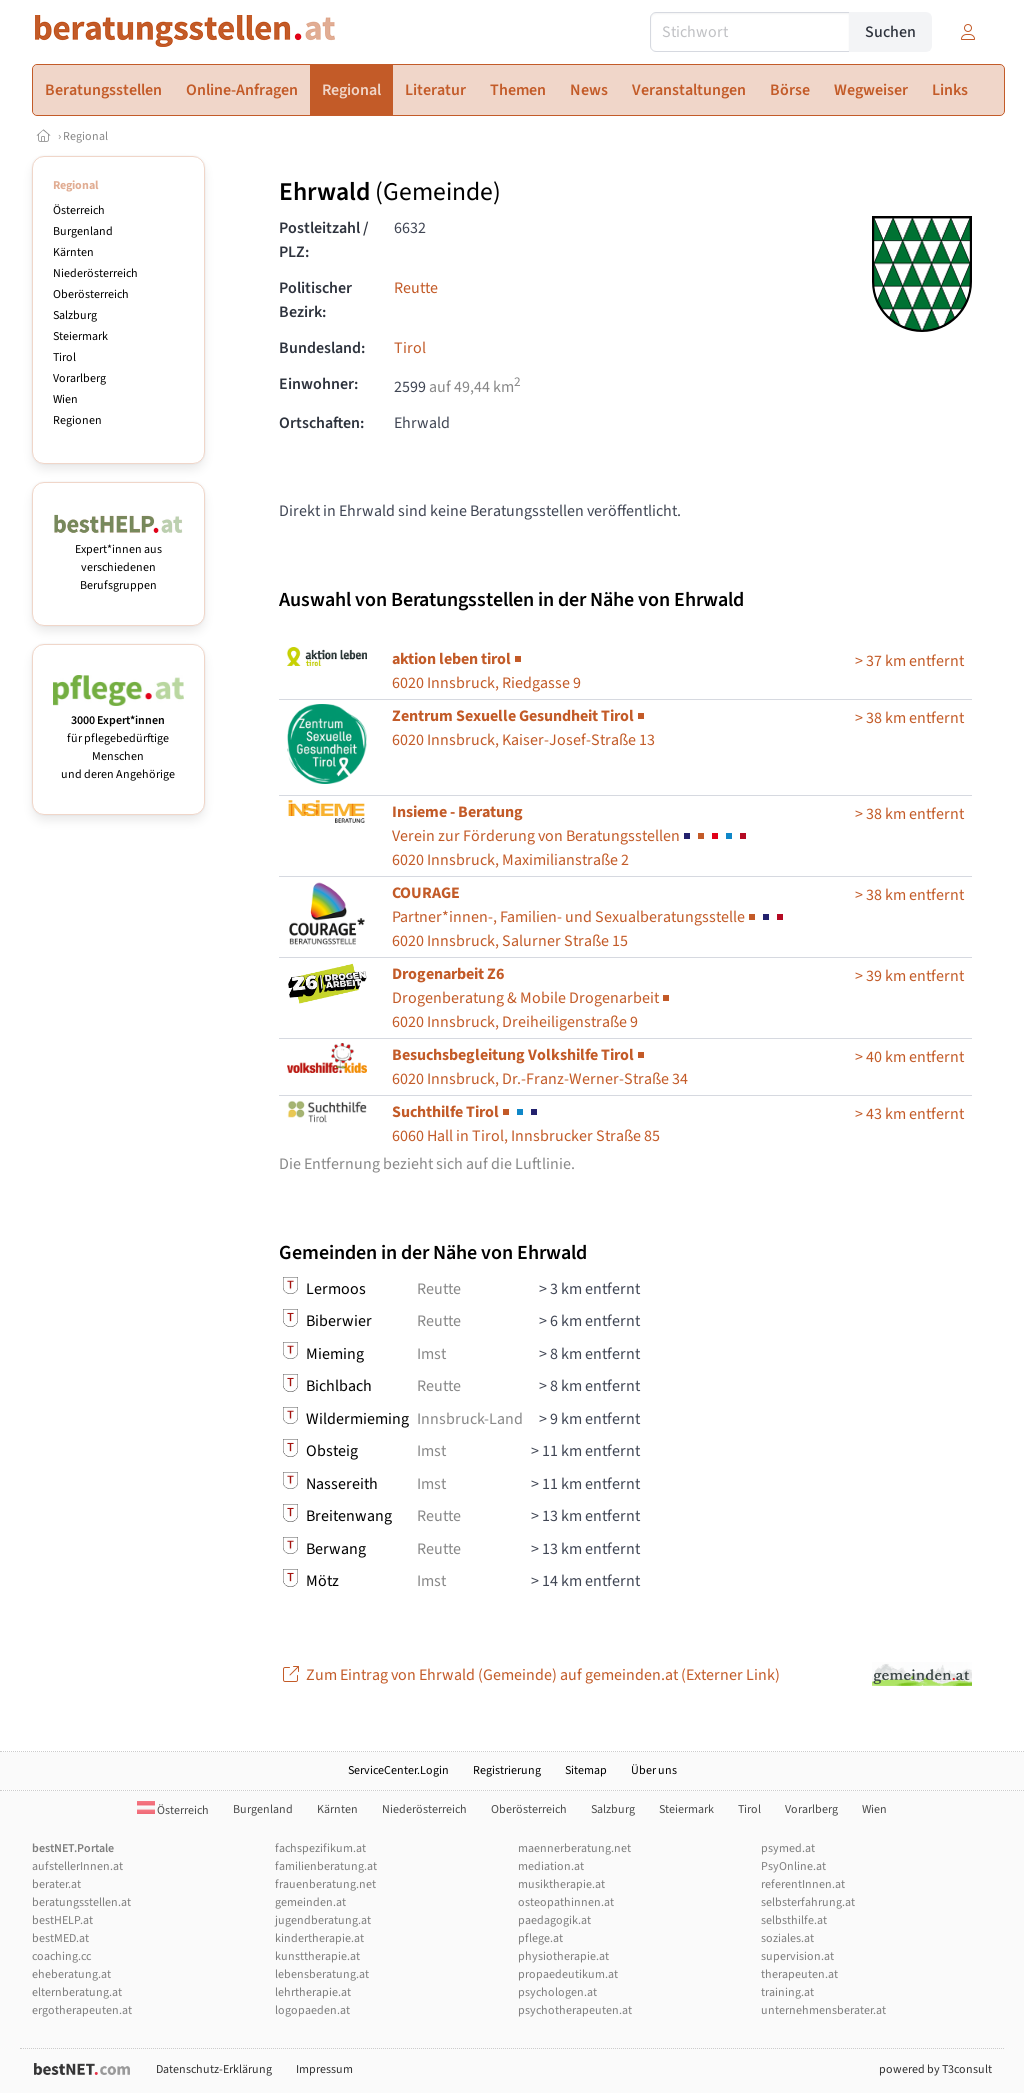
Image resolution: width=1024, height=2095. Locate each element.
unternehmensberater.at (823, 2010)
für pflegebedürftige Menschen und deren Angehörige (118, 738)
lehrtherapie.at (313, 1992)
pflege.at (540, 1938)
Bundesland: (322, 348)
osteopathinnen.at (566, 1902)
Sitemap (586, 1770)
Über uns (654, 1770)
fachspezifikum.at (320, 1848)
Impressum (324, 2069)
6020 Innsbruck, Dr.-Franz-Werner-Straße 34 (540, 1067)
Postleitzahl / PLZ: (324, 240)
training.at (787, 1992)
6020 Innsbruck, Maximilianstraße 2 (571, 836)
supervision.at (797, 1956)
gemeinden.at (310, 1902)
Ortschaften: (321, 423)
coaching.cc (61, 1956)
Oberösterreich (91, 294)
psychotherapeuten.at (575, 2010)
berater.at (56, 1884)
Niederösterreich (95, 273)
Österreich (79, 210)
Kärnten (73, 252)
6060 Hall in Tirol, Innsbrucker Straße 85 (526, 1124)
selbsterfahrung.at (808, 1902)
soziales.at (787, 1938)
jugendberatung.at (323, 1920)
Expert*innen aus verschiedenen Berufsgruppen (118, 558)
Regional (85, 136)
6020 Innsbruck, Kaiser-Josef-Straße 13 (523, 728)
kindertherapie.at (319, 1938)
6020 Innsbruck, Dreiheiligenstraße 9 (532, 998)
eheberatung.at (71, 1974)
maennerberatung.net (574, 1848)
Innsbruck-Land (470, 1419)
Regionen (77, 420)
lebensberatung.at (322, 1974)
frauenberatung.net (325, 1884)
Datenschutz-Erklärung (214, 2069)
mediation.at (551, 1866)
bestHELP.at (62, 1920)
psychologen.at (557, 1992)
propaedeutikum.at (568, 1974)
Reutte (416, 288)
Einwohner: (318, 384)
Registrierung (507, 1770)
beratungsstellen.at (81, 1902)
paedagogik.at (554, 1920)
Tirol (64, 357)
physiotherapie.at (563, 1956)
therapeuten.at (799, 1974)
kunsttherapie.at (317, 1956)
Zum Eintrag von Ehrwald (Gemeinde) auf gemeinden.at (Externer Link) (529, 1675)
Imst (431, 1354)
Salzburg (75, 315)
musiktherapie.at (561, 1884)
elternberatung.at (77, 1992)
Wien (65, 399)
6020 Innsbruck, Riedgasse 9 (486, 671)
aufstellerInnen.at (77, 1866)
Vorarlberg (79, 378)
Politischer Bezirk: (315, 300)
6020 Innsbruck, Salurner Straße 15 (589, 917)
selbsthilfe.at (794, 1920)
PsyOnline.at (793, 1866)
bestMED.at (60, 1938)
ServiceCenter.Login (398, 1770)
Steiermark (80, 336)
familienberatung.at (326, 1866)
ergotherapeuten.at (82, 2010)
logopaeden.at (312, 2010)
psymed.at (788, 1848)
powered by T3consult (935, 2069)
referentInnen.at (803, 1884)
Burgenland (83, 231)
